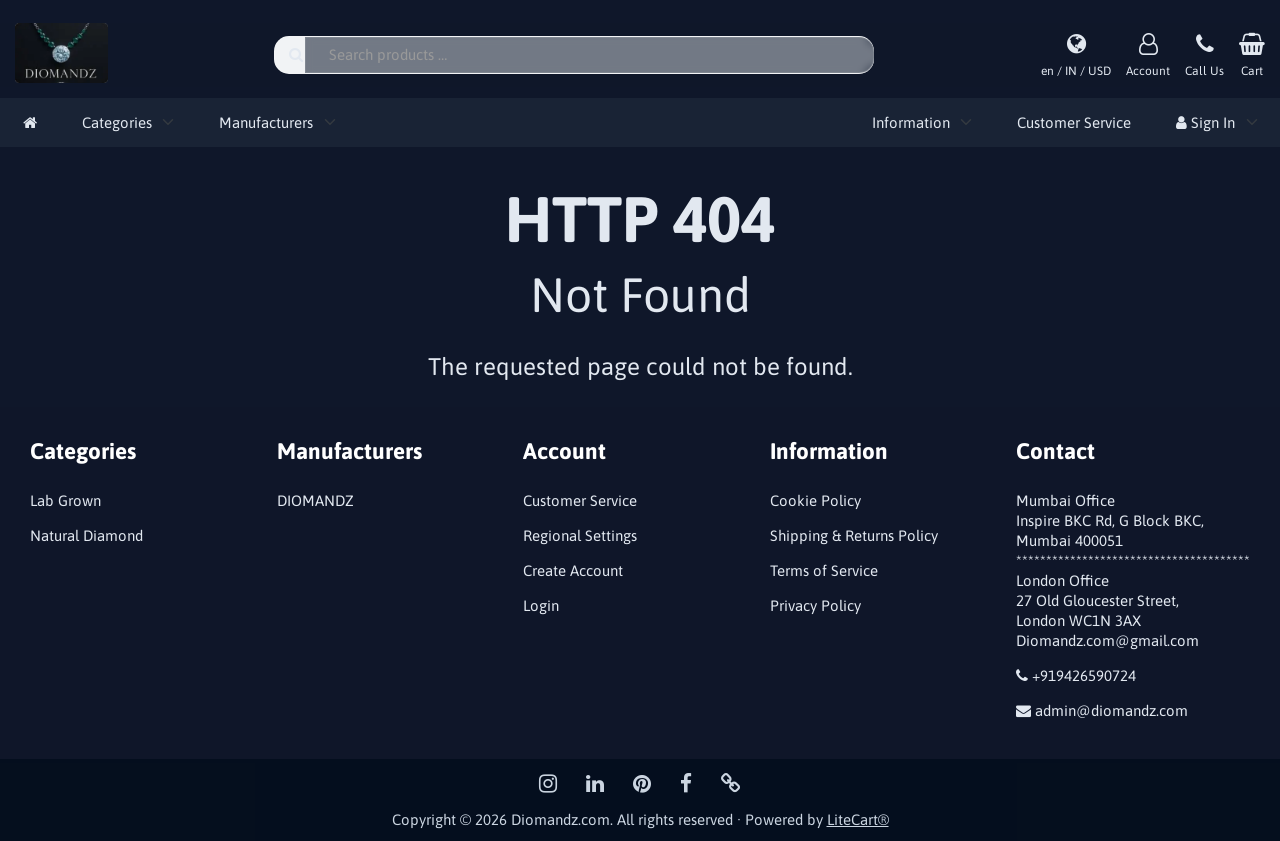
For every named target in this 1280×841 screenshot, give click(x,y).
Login (541, 605)
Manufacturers (266, 122)
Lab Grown (65, 500)
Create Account (573, 570)
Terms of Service (824, 570)
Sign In (1205, 122)
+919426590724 (1084, 675)
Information (911, 122)
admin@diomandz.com (1111, 710)
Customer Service (1074, 122)
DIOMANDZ (315, 500)
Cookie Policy (815, 500)
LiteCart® (858, 819)
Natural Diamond (86, 535)
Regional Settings (580, 535)
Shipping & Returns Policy (854, 535)
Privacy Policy (815, 605)
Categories (117, 122)
